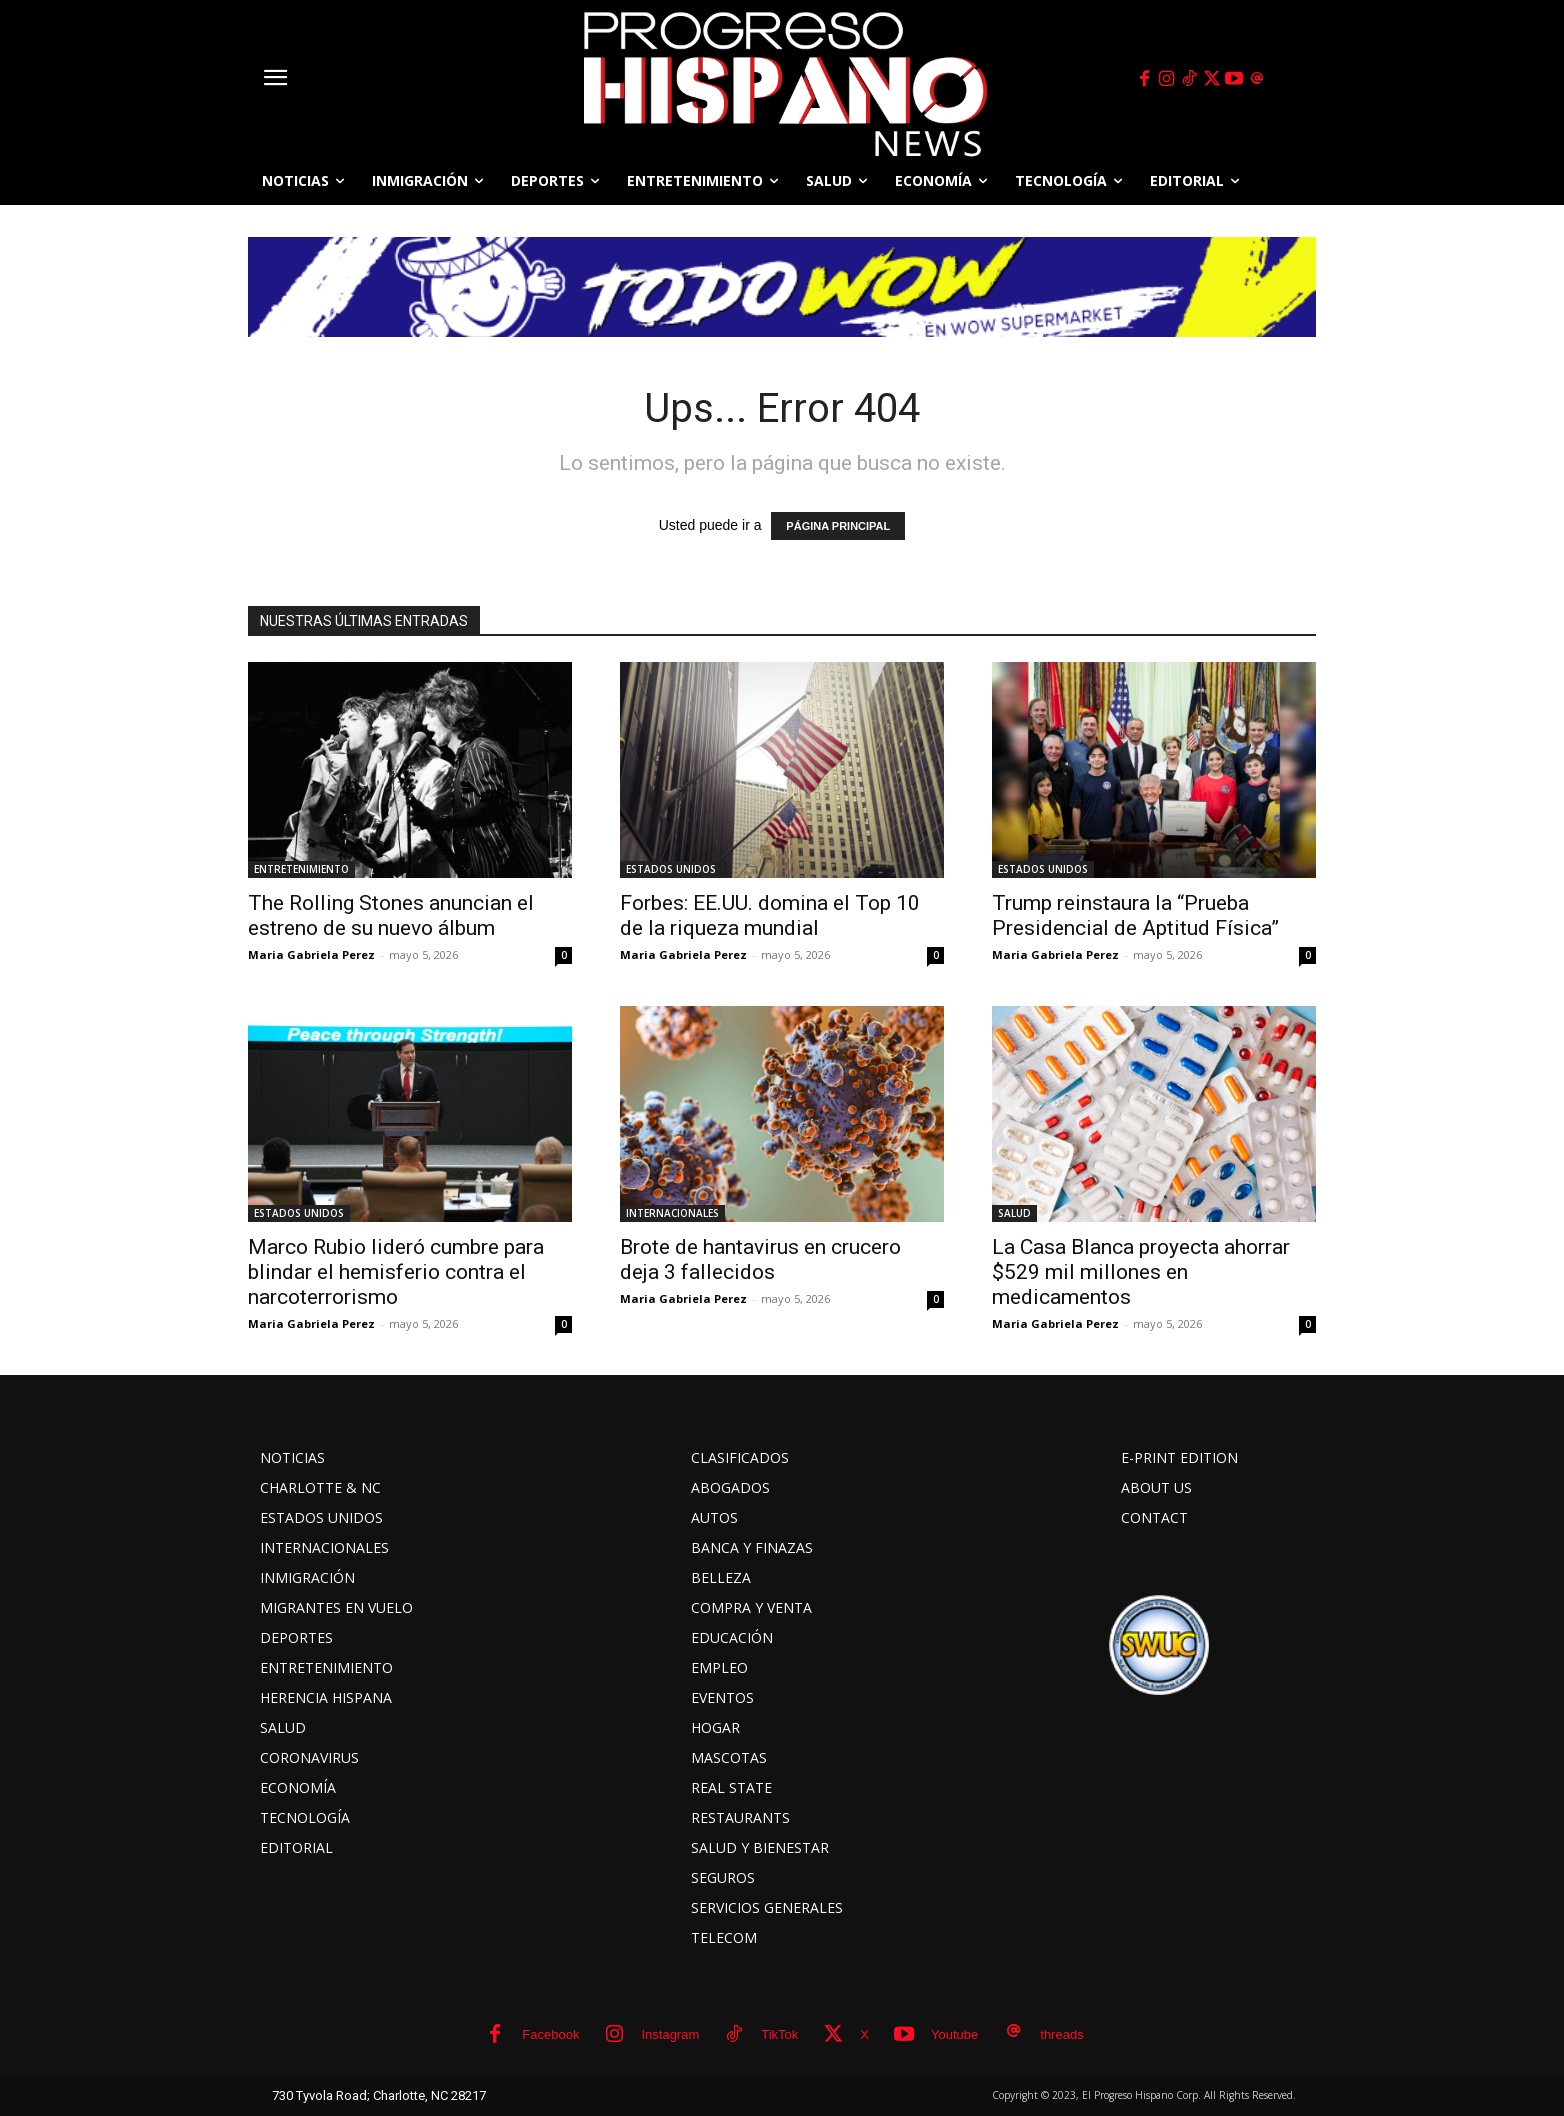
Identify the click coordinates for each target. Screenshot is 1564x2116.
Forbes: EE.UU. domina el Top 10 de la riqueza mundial (770, 915)
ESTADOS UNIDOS (671, 869)
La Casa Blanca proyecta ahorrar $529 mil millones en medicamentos (1141, 1272)
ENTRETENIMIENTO (301, 869)
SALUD (1014, 1213)
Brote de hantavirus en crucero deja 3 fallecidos (760, 1259)
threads (1061, 2034)
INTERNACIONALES (672, 1213)
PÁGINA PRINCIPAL (838, 526)
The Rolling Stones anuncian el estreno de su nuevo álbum (391, 915)
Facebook (550, 2034)
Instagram (670, 2034)
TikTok (779, 2034)
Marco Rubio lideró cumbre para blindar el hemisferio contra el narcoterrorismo (396, 1272)
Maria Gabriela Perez (311, 954)
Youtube (954, 2034)
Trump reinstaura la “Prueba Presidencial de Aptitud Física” (1135, 915)
